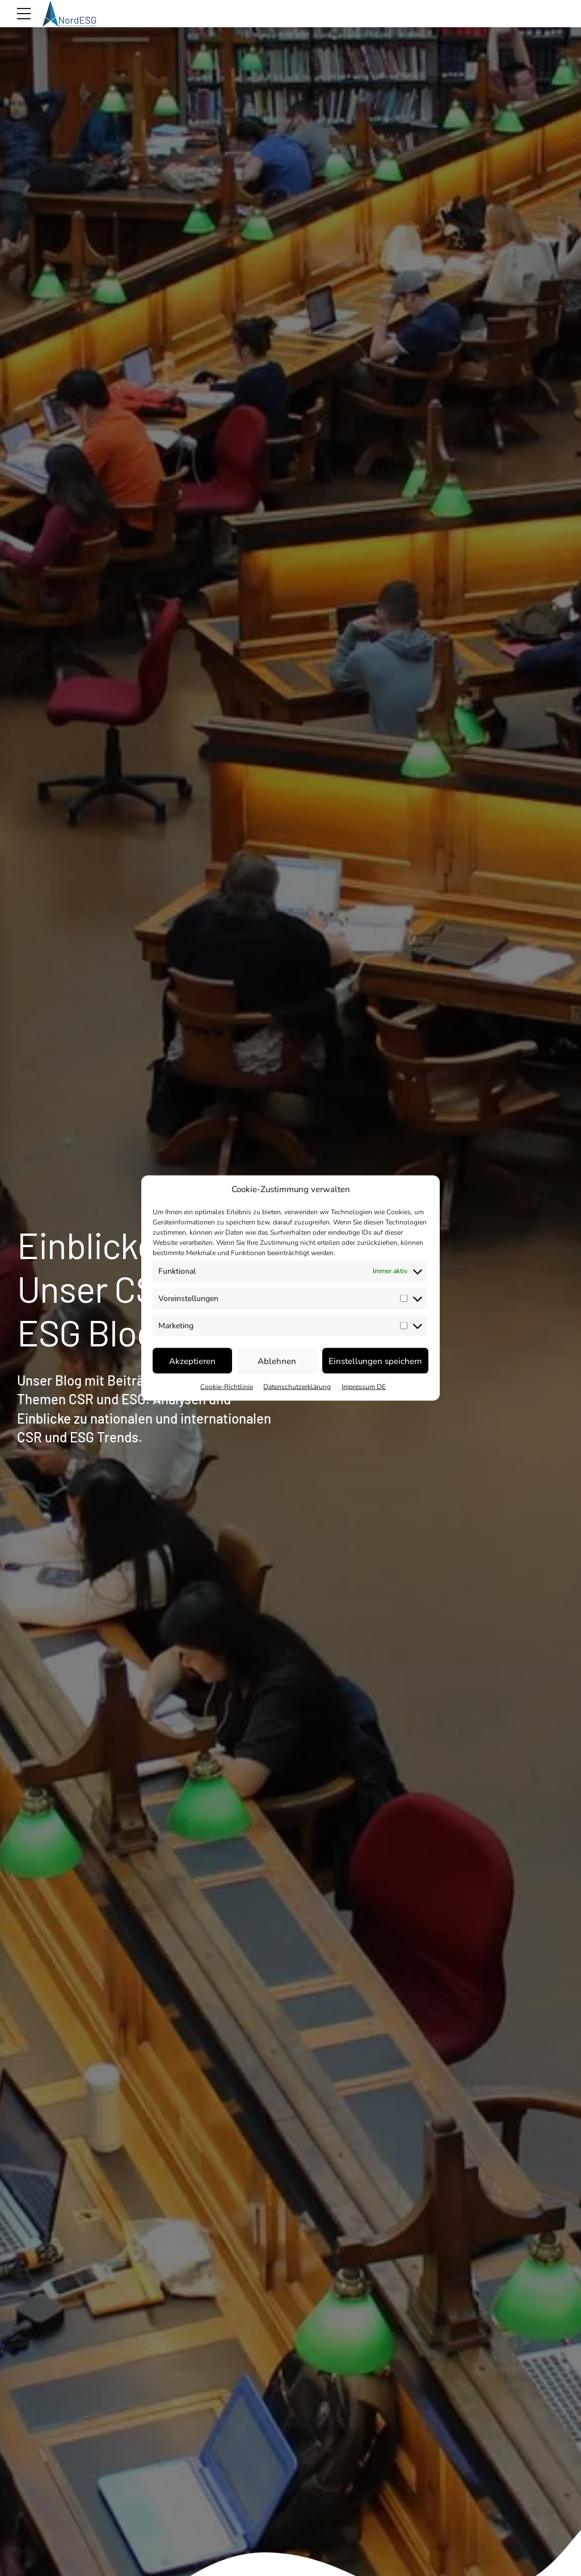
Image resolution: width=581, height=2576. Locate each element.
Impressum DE (364, 1386)
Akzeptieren (192, 1360)
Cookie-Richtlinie (226, 1386)
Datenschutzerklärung (297, 1386)
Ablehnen (277, 1360)
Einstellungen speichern (375, 1360)
